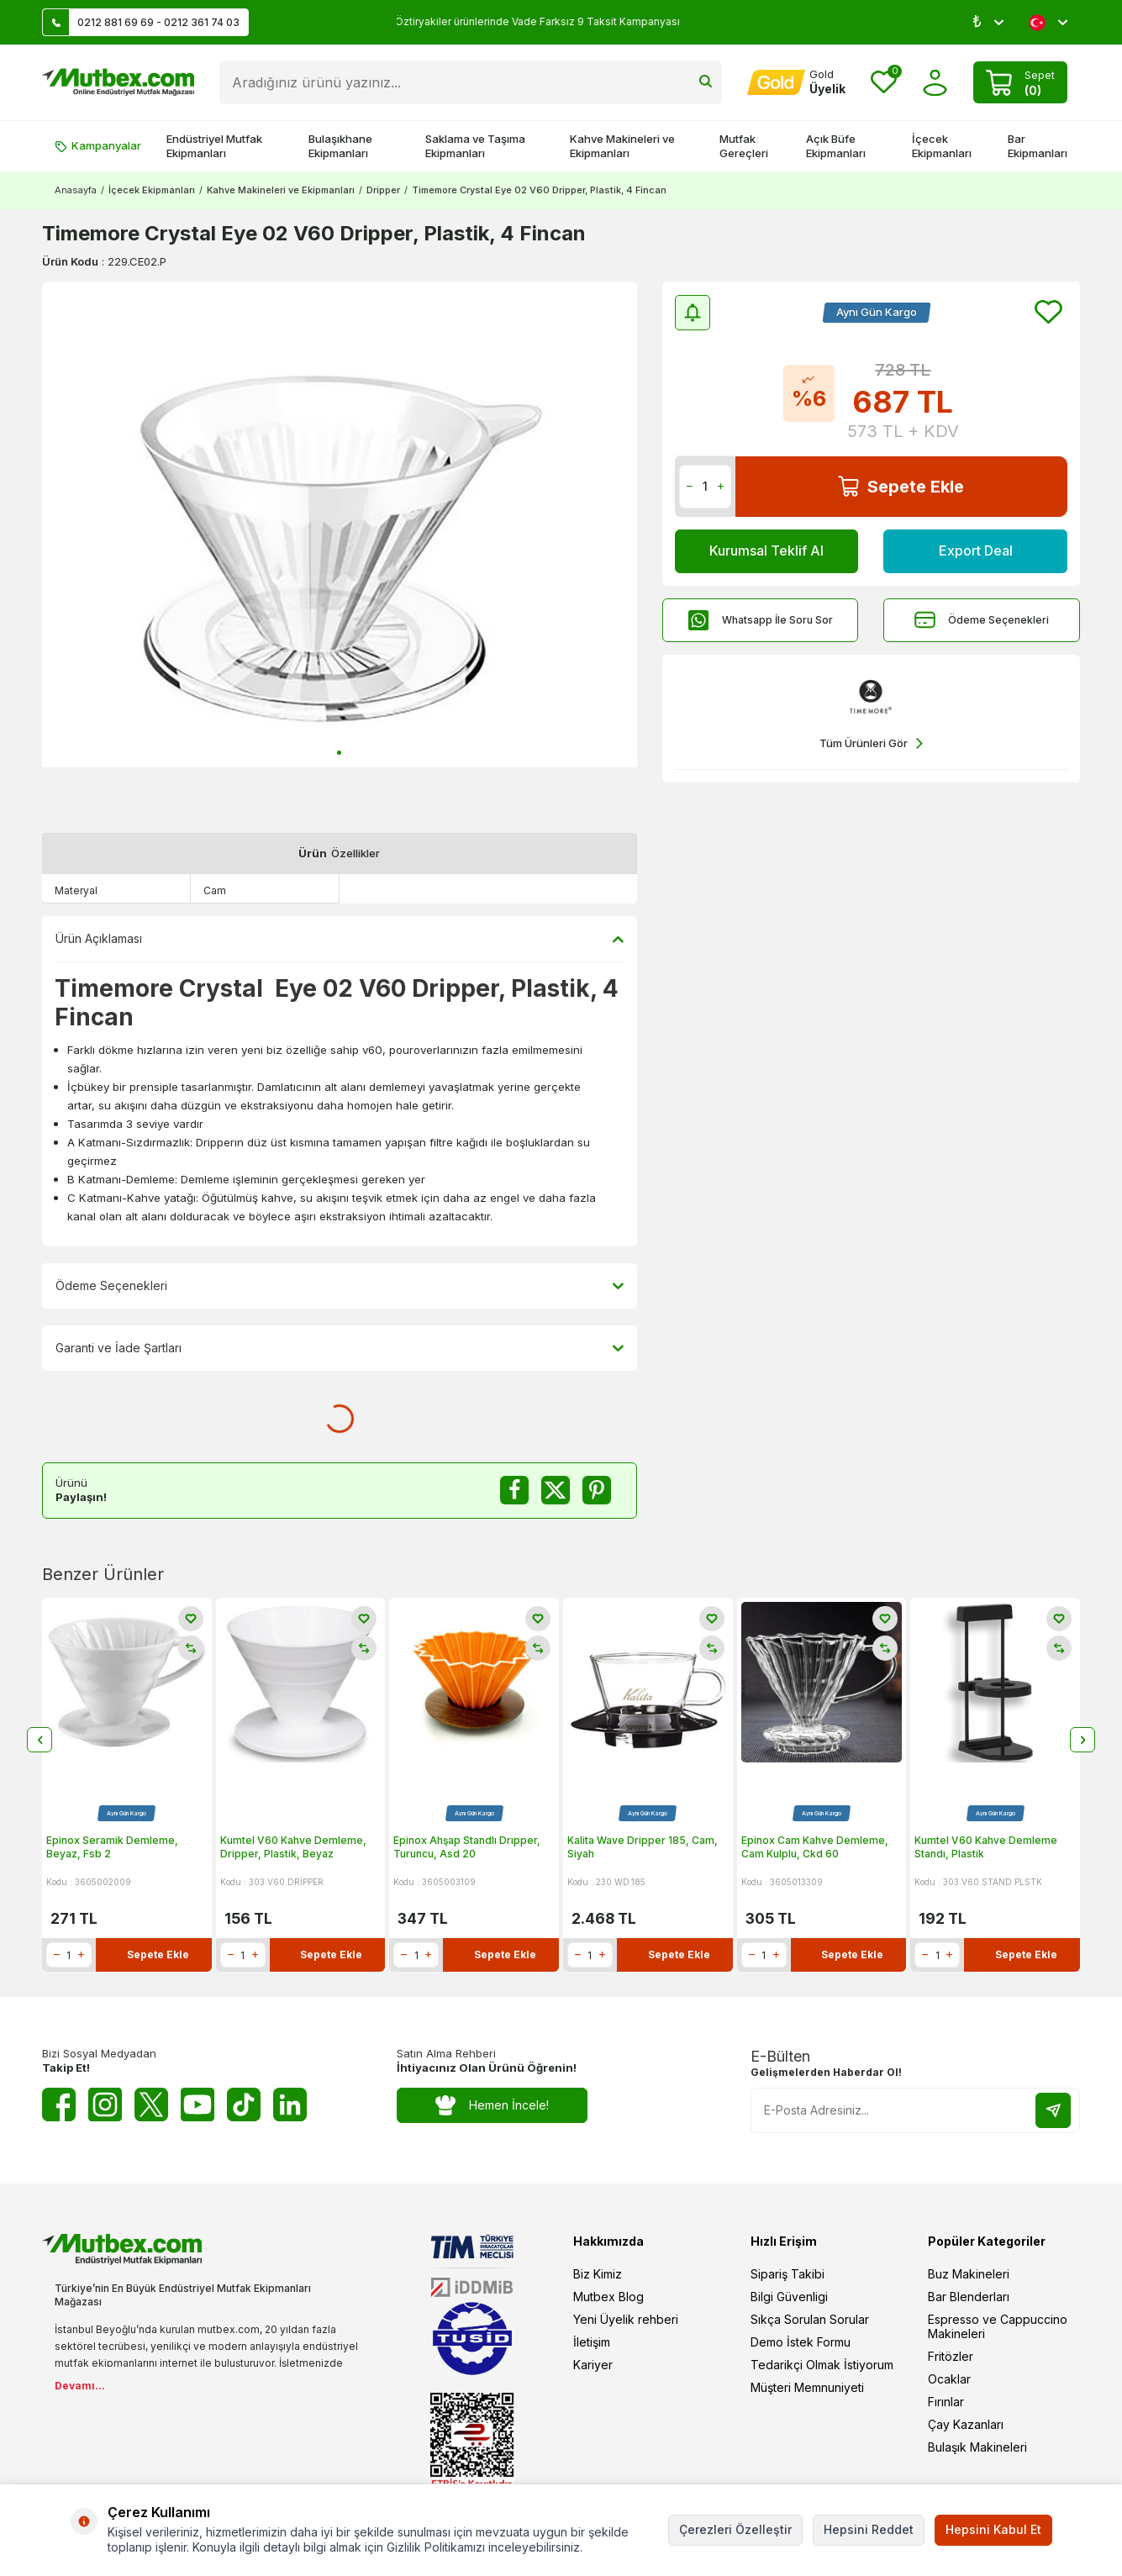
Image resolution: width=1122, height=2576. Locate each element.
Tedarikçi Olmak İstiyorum (822, 2364)
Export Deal (976, 550)
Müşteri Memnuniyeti (807, 2387)
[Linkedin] (290, 2104)
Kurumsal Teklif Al (766, 550)
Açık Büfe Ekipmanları (836, 146)
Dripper (383, 190)
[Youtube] (197, 2104)
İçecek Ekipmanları (942, 146)
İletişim (591, 2342)
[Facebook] (59, 2104)
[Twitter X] (151, 2104)
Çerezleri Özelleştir (735, 2529)
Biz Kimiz (597, 2274)
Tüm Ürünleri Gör (871, 743)
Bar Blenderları (968, 2296)
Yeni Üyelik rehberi (625, 2319)
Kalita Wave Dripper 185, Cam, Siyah (642, 1847)
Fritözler (950, 2356)
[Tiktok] (244, 2104)
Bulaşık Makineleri (977, 2447)
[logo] (118, 82)
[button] (339, 753)
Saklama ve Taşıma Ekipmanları (475, 146)
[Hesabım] (796, 82)
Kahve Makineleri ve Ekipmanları (622, 146)
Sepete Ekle (901, 486)
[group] (339, 524)
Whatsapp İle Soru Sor (760, 619)
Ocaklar (949, 2379)
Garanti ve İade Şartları (339, 1348)
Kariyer (593, 2364)
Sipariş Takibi (787, 2274)
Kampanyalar (98, 145)
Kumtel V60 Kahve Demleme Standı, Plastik (985, 1847)
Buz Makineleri (968, 2274)
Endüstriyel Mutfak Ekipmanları (214, 146)
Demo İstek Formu (801, 2342)
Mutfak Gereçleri (743, 146)
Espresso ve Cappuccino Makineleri (997, 2326)
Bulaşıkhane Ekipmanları (340, 146)
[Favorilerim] (884, 83)
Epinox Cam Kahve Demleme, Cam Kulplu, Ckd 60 (814, 1847)
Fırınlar (946, 2401)
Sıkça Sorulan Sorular (810, 2319)
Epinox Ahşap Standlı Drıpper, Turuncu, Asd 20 (466, 1847)
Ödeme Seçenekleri (981, 619)
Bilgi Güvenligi (789, 2296)
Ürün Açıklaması (339, 939)
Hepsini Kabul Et (993, 2529)
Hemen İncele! (492, 2105)
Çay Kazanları (965, 2424)
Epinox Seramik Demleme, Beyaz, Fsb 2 (112, 1847)
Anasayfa (76, 190)
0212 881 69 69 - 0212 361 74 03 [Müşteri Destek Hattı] (141, 22)
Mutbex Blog (608, 2296)
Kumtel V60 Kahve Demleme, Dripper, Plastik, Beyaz (293, 1847)
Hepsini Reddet (869, 2529)
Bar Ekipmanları (1037, 146)
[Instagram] (105, 2104)
